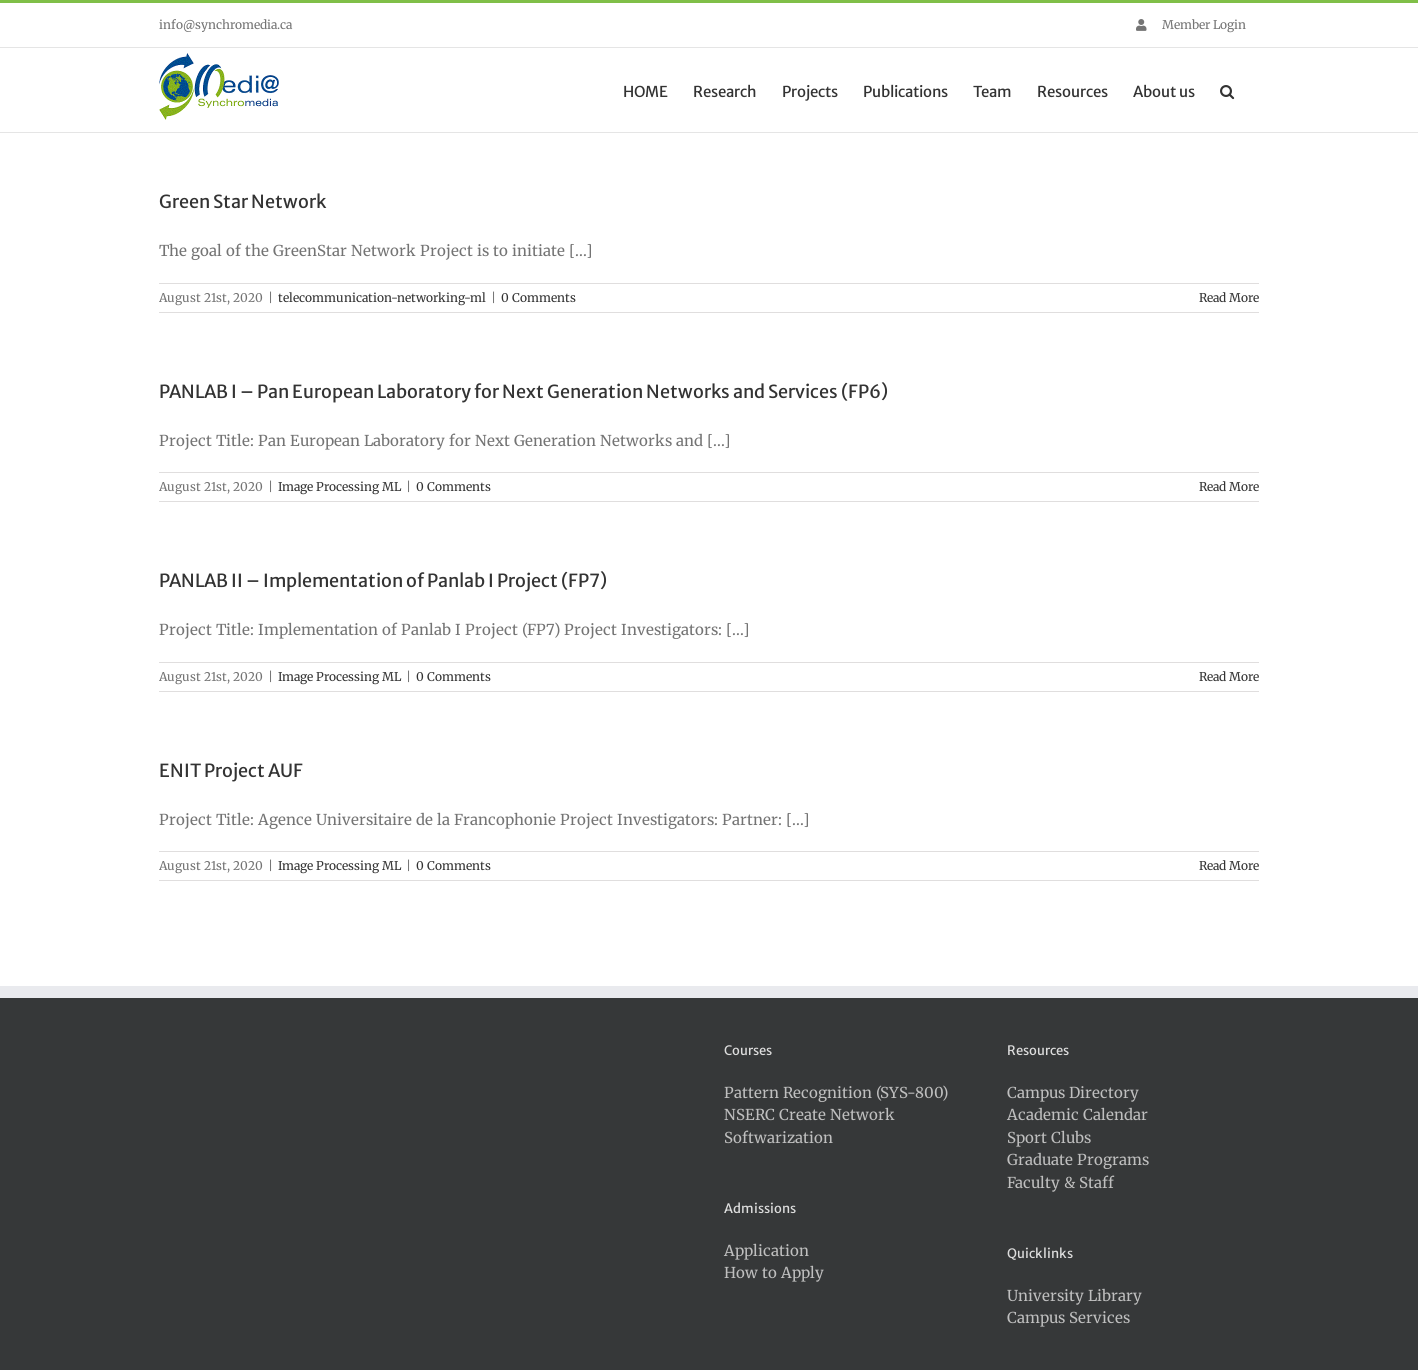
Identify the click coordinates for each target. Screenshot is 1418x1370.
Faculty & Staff (1060, 1182)
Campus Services (1068, 1317)
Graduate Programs (1078, 1159)
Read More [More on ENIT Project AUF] (1229, 865)
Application (766, 1250)
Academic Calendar (1077, 1114)
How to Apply (774, 1272)
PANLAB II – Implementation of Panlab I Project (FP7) (383, 580)
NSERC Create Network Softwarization (809, 1126)
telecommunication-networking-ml (382, 297)
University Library (1074, 1295)
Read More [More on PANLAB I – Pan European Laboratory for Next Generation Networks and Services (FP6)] (1229, 486)
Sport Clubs (1049, 1137)
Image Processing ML (339, 486)
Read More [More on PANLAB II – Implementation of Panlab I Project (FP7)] (1229, 676)
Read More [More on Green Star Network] (1229, 297)
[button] (1227, 90)
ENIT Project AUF (231, 770)
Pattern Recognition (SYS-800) (836, 1092)
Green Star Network (242, 201)
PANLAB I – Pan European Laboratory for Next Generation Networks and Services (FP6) (523, 391)
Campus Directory (1073, 1092)
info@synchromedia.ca (225, 24)
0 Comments (538, 297)
